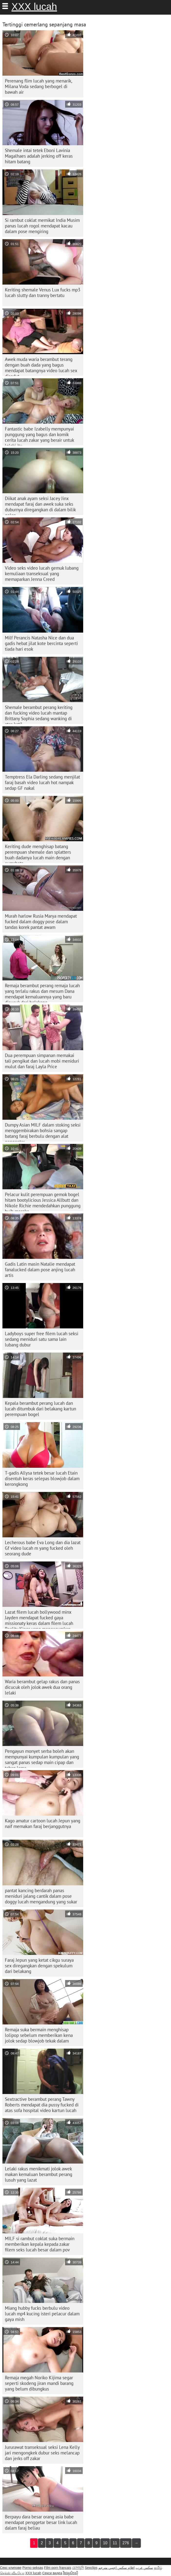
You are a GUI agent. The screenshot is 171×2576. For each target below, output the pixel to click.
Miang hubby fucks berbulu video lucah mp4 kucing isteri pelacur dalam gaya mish (42, 2313)
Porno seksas (32, 2568)
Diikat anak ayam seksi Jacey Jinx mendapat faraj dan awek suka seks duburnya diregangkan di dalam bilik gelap (40, 505)
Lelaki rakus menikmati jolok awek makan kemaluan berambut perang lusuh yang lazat (38, 2174)
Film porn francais (57, 2568)
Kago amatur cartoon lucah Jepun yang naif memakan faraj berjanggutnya (42, 1823)
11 (115, 2543)
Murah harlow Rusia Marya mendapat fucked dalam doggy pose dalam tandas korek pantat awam (41, 921)
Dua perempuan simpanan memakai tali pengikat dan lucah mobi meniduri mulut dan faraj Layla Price (42, 1060)
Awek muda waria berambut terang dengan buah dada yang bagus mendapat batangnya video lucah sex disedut (41, 366)
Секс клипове (10, 2568)
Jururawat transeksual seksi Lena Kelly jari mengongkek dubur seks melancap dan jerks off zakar (42, 2452)
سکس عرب (144, 2568)
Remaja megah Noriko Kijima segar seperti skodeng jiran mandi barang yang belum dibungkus (39, 2383)
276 (125, 2543)
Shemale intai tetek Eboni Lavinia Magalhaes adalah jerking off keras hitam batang (39, 155)
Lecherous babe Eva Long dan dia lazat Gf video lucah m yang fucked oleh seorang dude (42, 1548)
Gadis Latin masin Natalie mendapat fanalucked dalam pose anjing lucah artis (40, 1269)
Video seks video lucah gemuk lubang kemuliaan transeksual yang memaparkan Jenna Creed (42, 573)
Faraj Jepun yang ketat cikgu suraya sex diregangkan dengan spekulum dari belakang (39, 1965)
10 (105, 2543)
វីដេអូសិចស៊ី (70, 2573)
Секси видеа (52, 2573)
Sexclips (91, 2568)
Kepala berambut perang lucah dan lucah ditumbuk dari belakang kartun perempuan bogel (40, 1408)
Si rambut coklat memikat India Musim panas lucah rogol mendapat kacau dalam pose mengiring (42, 225)
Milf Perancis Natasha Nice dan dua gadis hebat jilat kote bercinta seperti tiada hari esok (41, 643)
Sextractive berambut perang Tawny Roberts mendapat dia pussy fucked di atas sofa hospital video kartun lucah (42, 2104)
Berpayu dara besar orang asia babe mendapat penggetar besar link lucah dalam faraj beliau (41, 2522)
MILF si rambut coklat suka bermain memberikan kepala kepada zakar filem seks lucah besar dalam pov (39, 2244)
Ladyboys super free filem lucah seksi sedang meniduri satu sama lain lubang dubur (41, 1339)
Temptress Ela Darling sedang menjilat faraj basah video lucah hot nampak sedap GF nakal (42, 782)
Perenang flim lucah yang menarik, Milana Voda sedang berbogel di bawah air (38, 86)
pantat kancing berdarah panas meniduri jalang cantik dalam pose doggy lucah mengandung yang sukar (41, 1896)
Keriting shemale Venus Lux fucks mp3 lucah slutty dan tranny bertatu (42, 292)
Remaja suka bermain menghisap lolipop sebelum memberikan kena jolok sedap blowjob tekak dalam (39, 2035)
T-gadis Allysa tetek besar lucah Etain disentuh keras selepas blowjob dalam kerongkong (42, 1478)
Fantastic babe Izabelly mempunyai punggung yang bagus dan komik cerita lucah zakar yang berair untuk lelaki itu (39, 435)
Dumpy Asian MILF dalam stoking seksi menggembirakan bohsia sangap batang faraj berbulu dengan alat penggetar (42, 1131)
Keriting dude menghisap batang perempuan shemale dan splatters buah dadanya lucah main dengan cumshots (38, 853)
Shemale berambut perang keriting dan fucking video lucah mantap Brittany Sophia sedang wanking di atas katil (38, 714)
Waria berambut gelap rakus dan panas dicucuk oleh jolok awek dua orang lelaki (42, 1687)
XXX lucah (34, 6)
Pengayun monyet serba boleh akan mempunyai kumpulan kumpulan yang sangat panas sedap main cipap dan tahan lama (42, 1758)
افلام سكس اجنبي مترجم (116, 2568)
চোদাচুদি (78, 2568)
